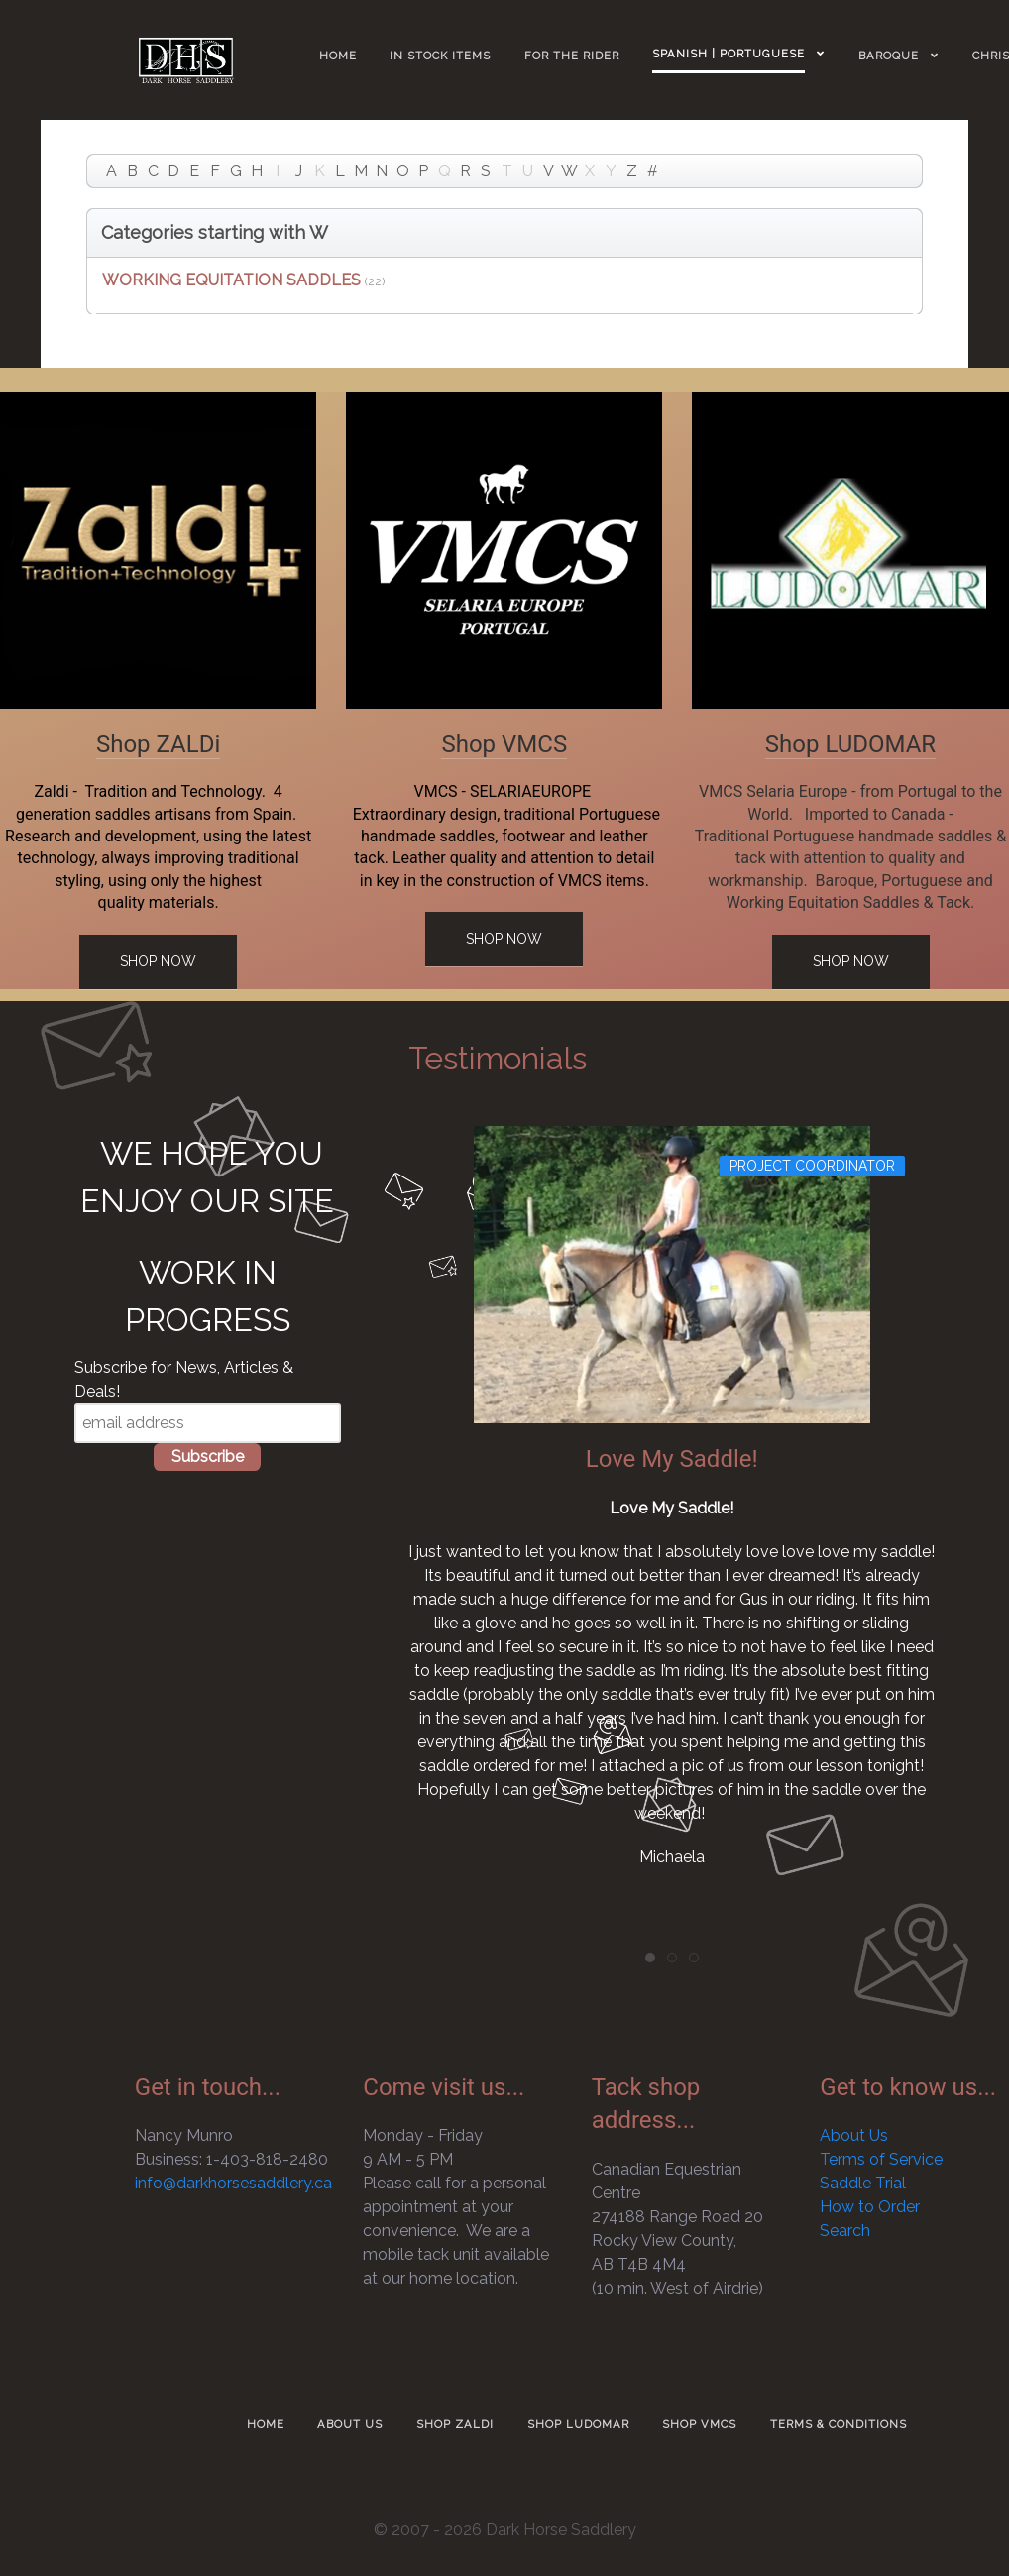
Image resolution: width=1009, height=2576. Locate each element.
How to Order (870, 2206)
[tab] (650, 1957)
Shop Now (158, 961)
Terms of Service (881, 2159)
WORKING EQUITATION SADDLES (231, 280)
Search (845, 2230)
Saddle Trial (863, 2183)
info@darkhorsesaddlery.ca (233, 2183)
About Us (854, 2135)
